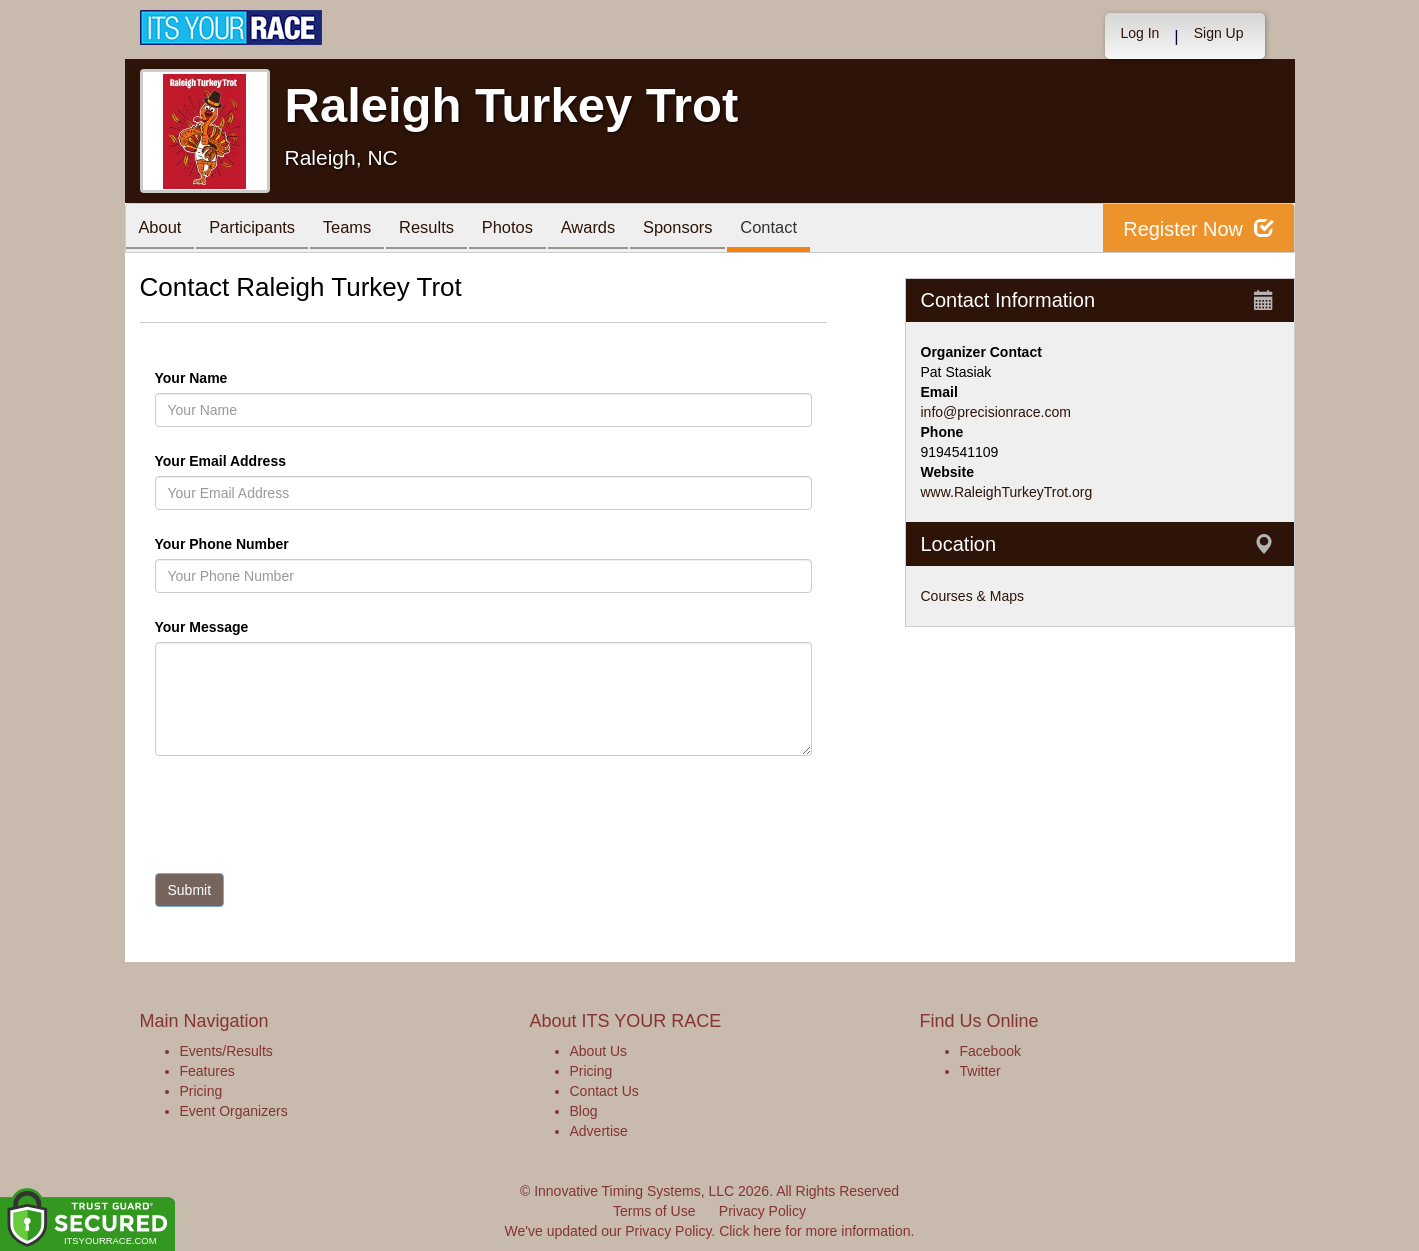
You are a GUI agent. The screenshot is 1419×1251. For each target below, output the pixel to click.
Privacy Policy (762, 1211)
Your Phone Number (222, 544)
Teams (360, 229)
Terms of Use (654, 1211)
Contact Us (604, 1091)
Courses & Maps (972, 596)
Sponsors (712, 229)
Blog (584, 1111)
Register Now (1198, 228)
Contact (809, 229)
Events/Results (226, 1051)
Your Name (225, 378)
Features (207, 1071)
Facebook (990, 1051)
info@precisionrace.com (996, 412)
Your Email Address (298, 461)
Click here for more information (814, 1231)
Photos (531, 229)
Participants (260, 229)
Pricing (201, 1091)
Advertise (599, 1131)
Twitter (980, 1071)
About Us (599, 1051)
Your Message (236, 627)
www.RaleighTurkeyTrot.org (1007, 492)
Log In (1139, 33)
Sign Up (1219, 33)
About (163, 229)
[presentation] (307, 819)
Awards (618, 229)
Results (445, 229)
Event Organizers (234, 1111)
